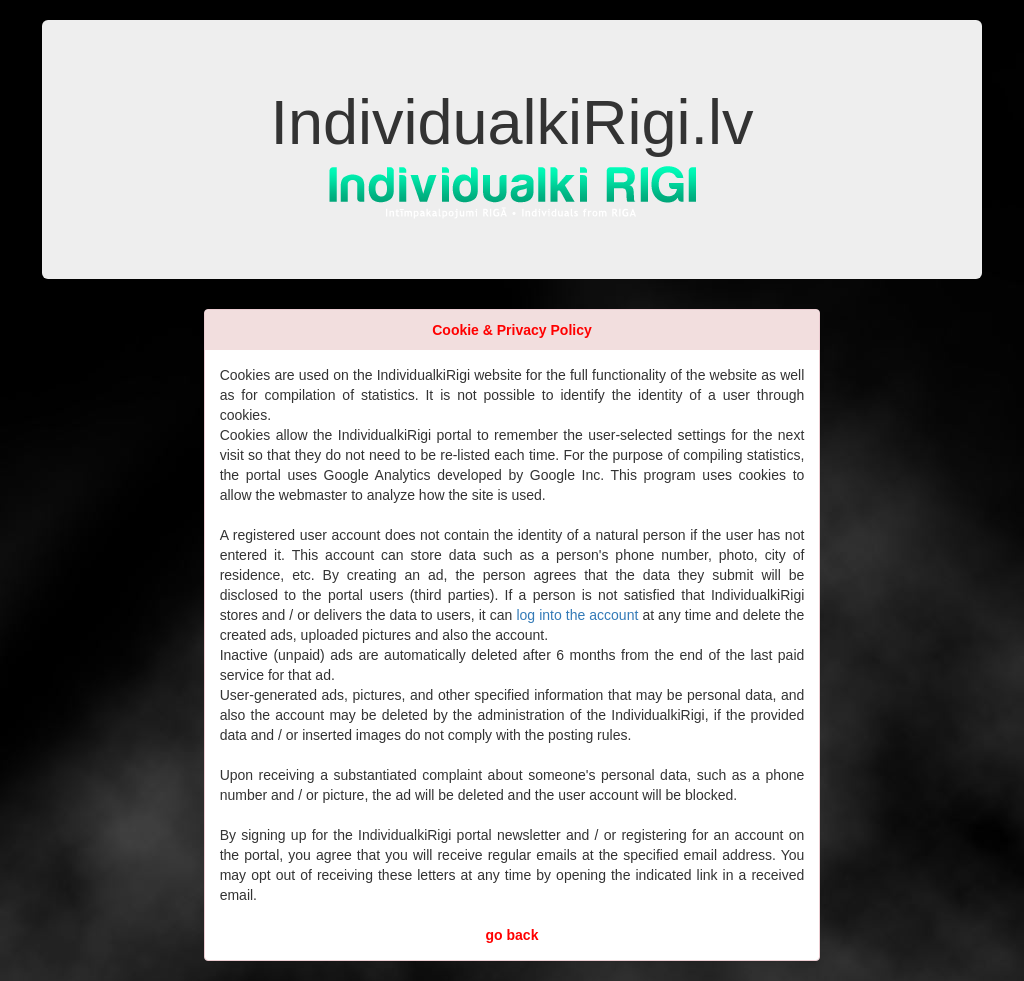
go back (512, 935)
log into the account (577, 615)
